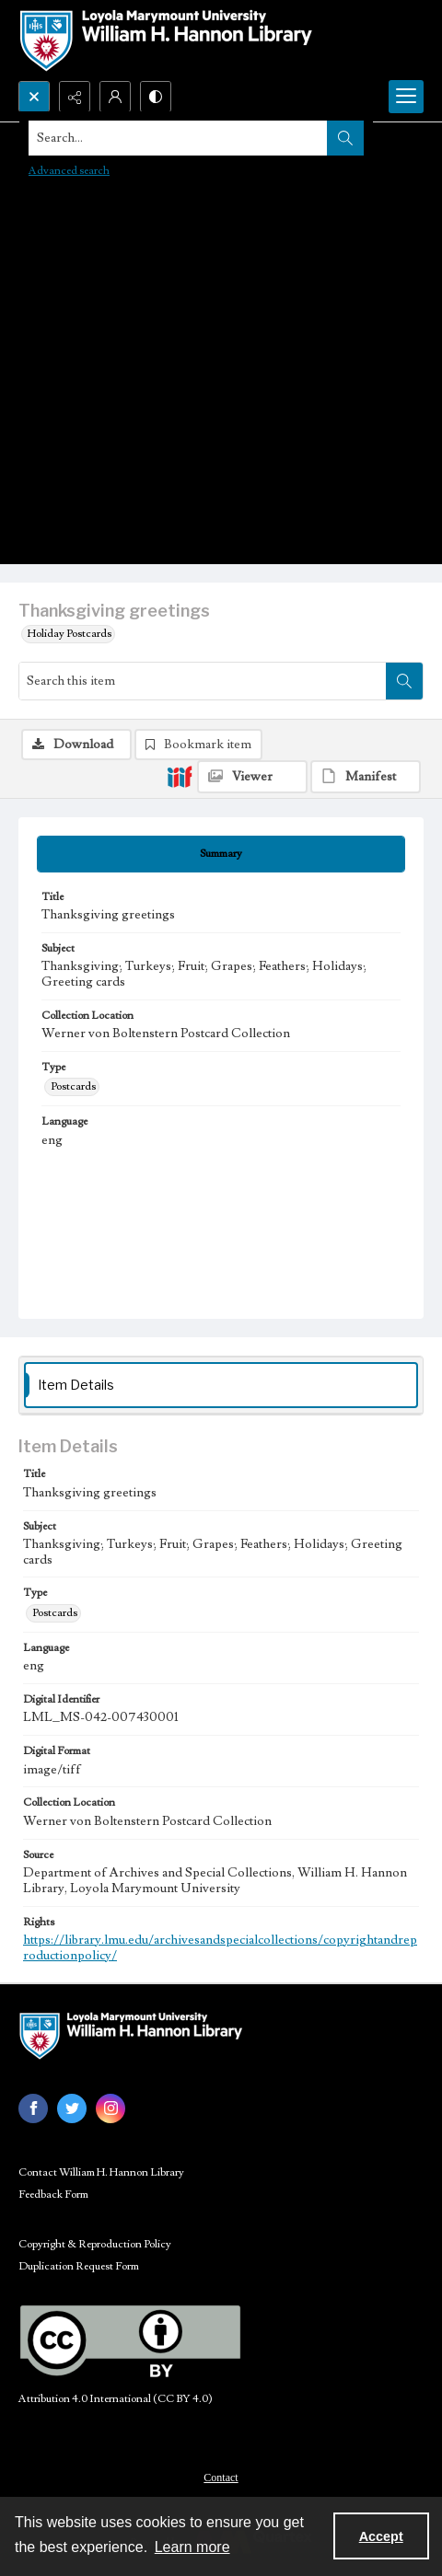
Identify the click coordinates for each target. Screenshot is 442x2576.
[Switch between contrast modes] (155, 96)
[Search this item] (202, 681)
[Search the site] (178, 138)
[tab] (221, 854)
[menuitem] (221, 2477)
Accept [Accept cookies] (381, 2536)
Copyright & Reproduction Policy (94, 2244)
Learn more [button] (192, 2547)
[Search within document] (404, 681)
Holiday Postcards (69, 634)
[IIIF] (179, 775)
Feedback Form (53, 2194)
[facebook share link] (33, 2108)
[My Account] (115, 96)
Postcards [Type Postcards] (73, 1086)
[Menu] (406, 96)
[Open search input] (34, 96)
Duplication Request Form (78, 2266)
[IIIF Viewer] (252, 776)
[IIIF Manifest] (365, 776)
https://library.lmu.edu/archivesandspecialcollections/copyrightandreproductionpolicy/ (220, 1948)
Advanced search (69, 171)
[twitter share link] (72, 2108)
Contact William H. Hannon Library (101, 2172)
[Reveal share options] (74, 96)
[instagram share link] (110, 2108)
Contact (221, 2477)
